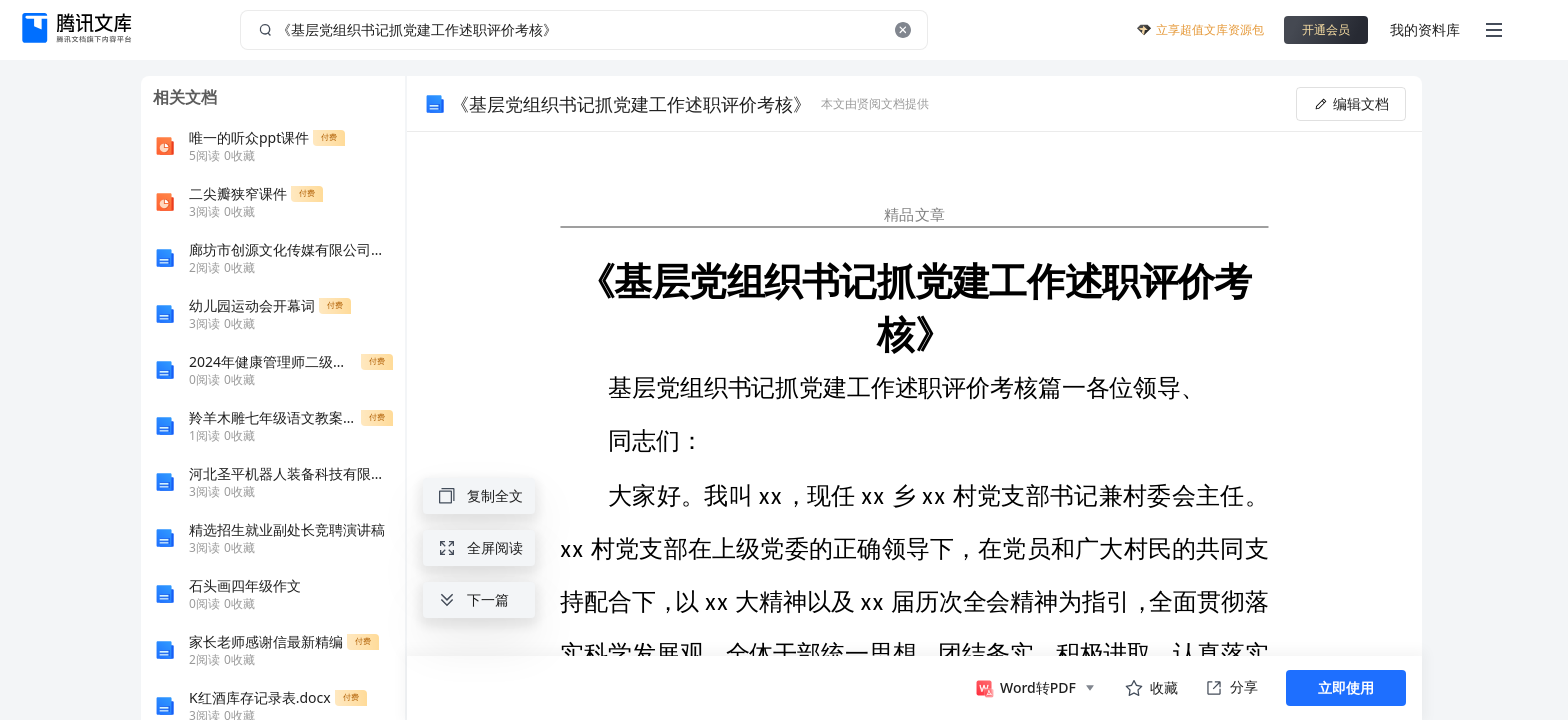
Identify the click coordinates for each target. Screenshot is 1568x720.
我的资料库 (1425, 29)
